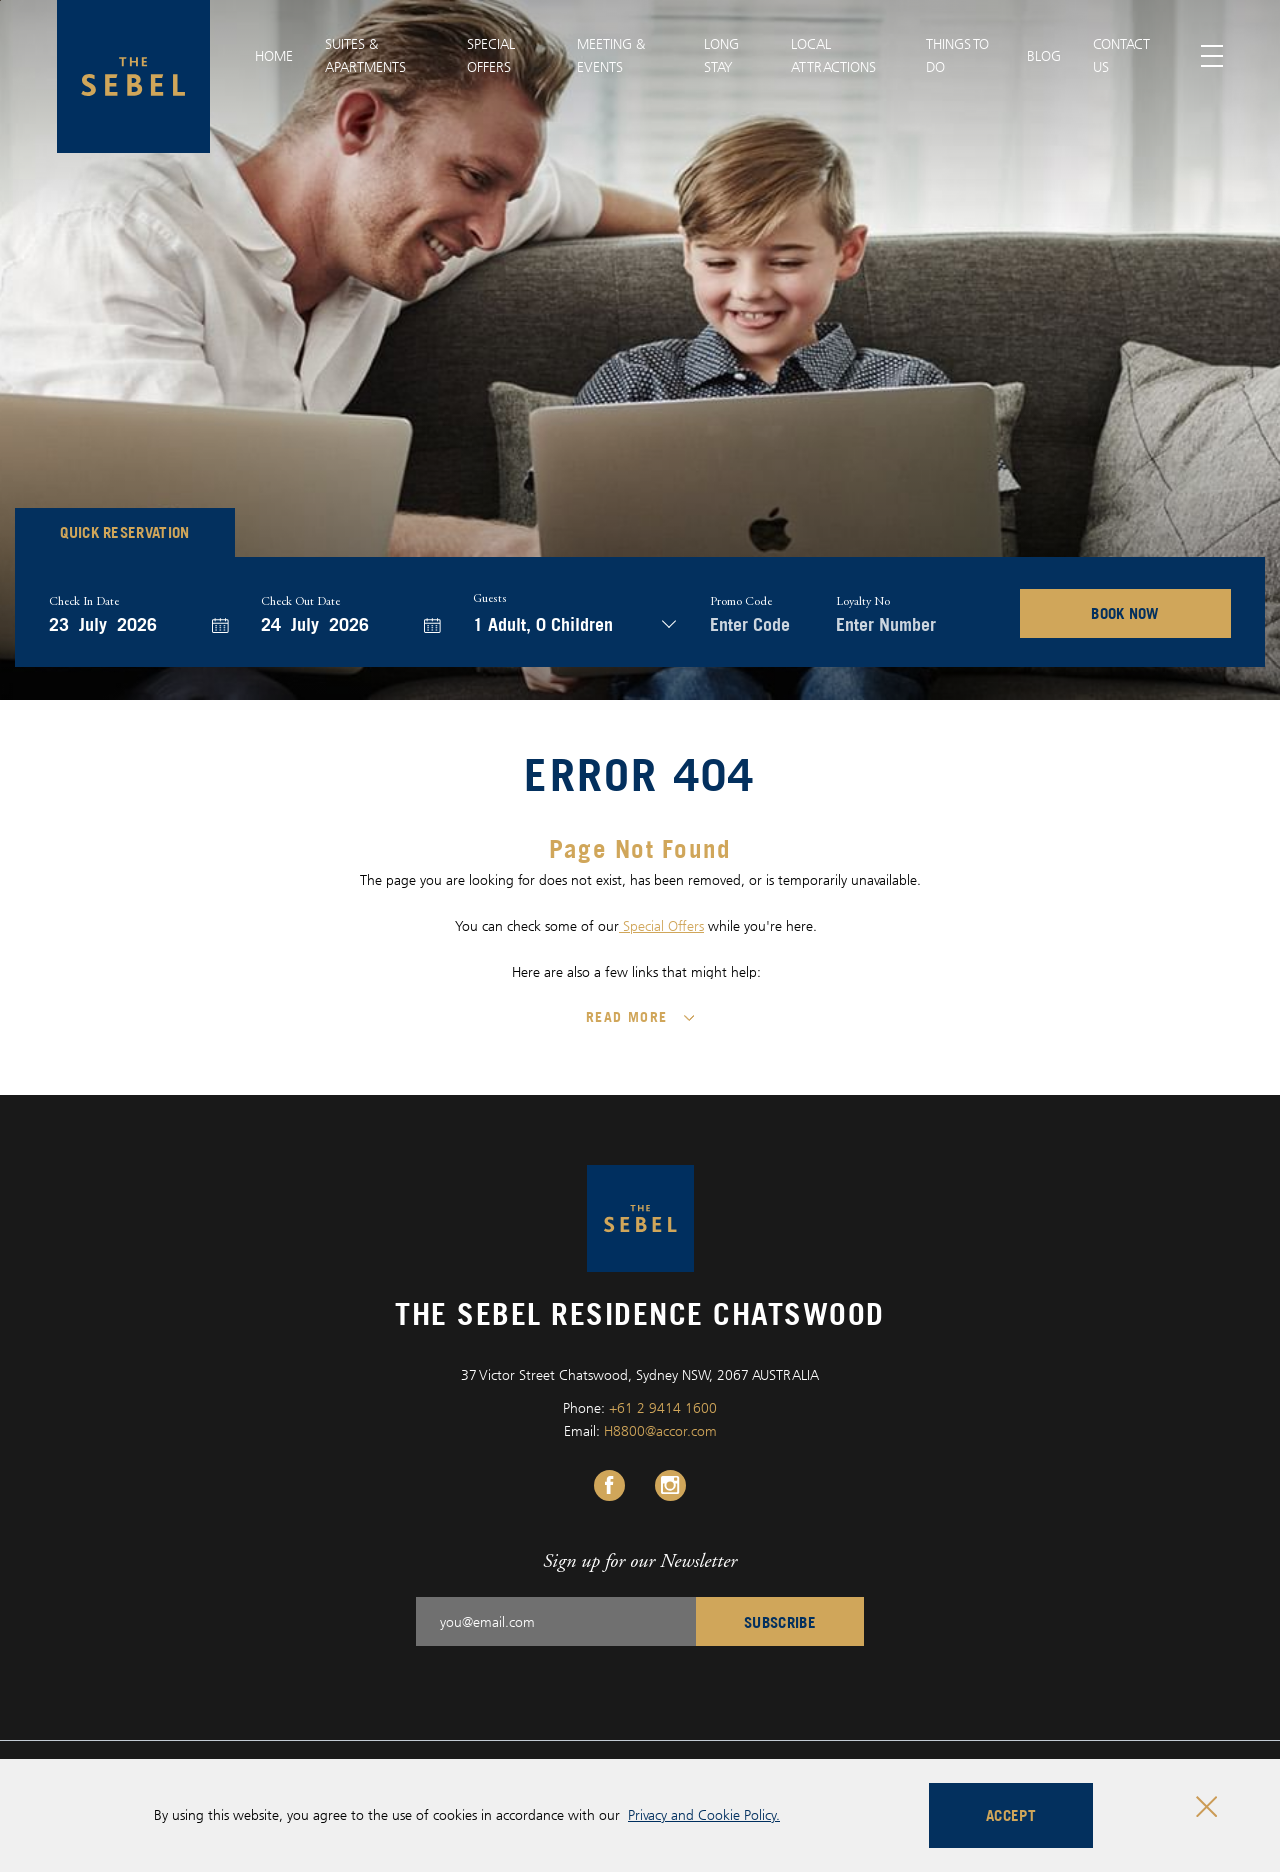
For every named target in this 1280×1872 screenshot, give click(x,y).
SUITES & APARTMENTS (365, 55)
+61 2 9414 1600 (663, 1407)
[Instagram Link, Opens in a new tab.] (670, 1485)
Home (274, 55)
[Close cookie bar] (1206, 1806)
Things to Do (957, 55)
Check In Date (84, 602)
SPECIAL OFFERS (491, 55)
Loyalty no (863, 602)
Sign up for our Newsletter (640, 1560)
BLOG (1044, 55)
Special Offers (661, 925)
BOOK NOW (1125, 613)
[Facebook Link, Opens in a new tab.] (609, 1485)
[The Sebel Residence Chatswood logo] (133, 76)
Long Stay (721, 55)
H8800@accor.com (660, 1430)
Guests (490, 599)
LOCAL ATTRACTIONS (833, 55)
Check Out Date (300, 602)
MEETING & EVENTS (611, 55)
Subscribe (780, 1622)
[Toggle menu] (1212, 56)
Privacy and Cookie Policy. (704, 1814)
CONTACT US (1121, 55)
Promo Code (741, 602)
